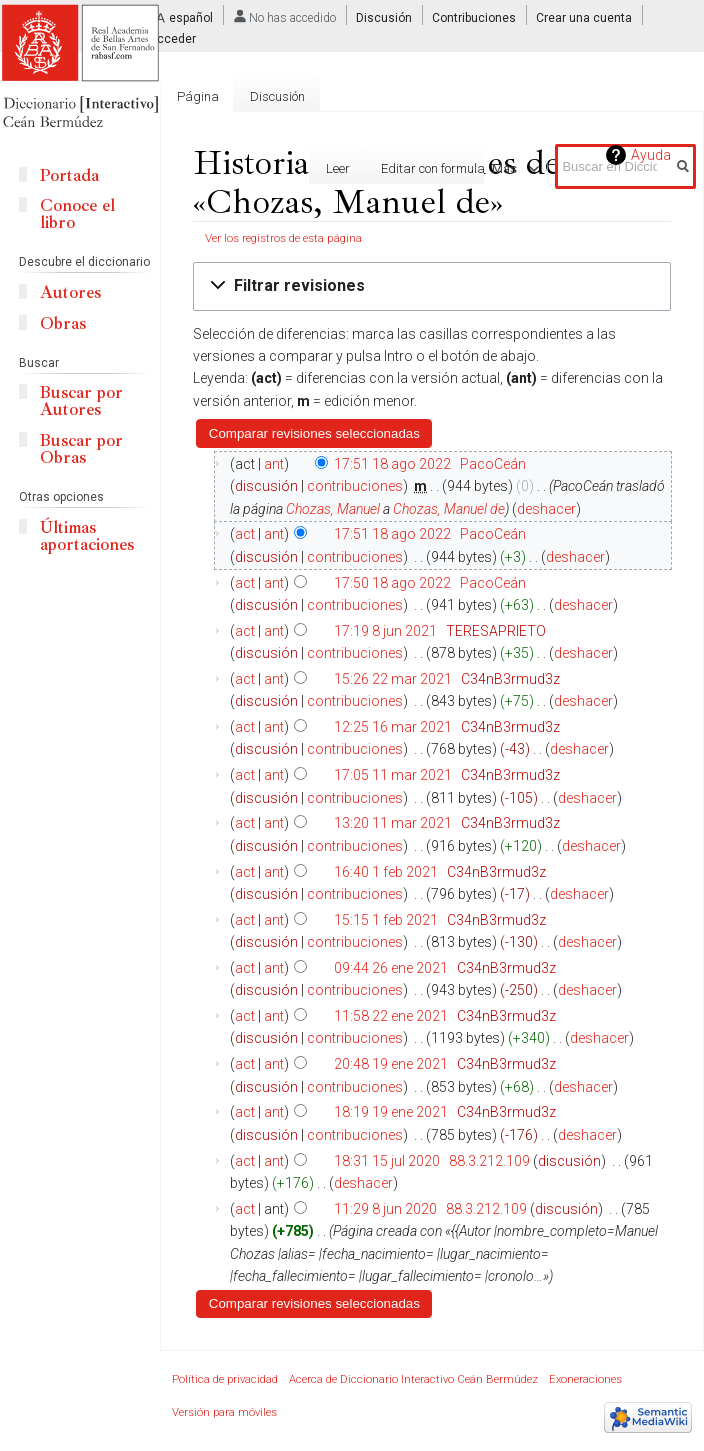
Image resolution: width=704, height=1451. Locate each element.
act (245, 534)
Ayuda (651, 155)
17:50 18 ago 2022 (392, 583)
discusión (266, 486)
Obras (63, 323)
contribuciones (355, 486)
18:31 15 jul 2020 (387, 1161)
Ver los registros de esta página (283, 238)
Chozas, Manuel (333, 509)
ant (274, 464)
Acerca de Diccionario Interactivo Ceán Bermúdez (413, 1379)
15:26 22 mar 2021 (393, 679)
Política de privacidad (225, 1379)
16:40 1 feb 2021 (386, 872)
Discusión (384, 18)
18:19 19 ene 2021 (391, 1112)
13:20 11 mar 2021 (393, 823)
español (191, 18)
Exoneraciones (585, 1379)
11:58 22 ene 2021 (391, 1016)
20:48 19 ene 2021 (391, 1064)
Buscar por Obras (81, 449)
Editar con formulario (408, 168)
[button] (432, 286)
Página (198, 96)
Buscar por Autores (81, 401)
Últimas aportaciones (87, 536)
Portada (69, 175)
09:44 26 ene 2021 (391, 968)
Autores (70, 292)
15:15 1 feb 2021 (386, 920)
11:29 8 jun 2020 (385, 1209)
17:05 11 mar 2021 (393, 775)
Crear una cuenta (584, 18)
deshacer (546, 509)
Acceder (172, 39)
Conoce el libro (77, 214)
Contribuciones (474, 18)
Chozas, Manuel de (449, 509)
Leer (306, 168)
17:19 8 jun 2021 (385, 631)
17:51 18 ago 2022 (392, 464)
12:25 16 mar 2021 (393, 727)
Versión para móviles (224, 1412)
